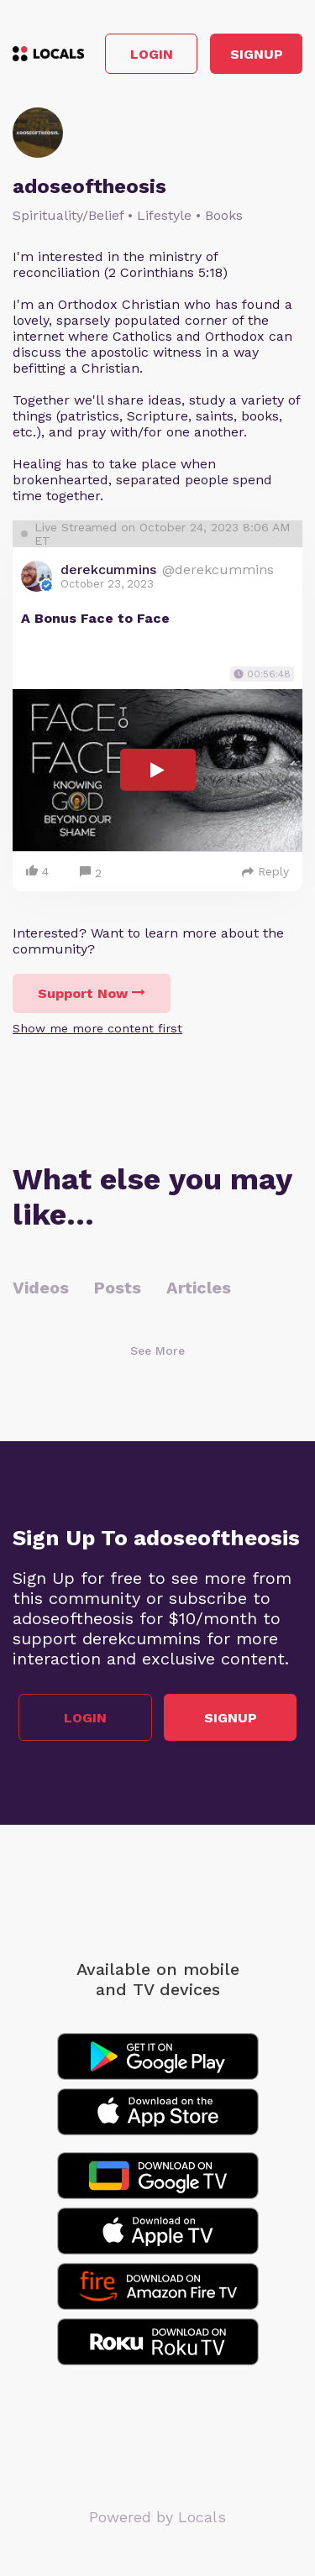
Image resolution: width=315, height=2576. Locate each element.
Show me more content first (97, 1028)
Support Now (91, 993)
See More (157, 1350)
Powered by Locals (157, 2517)
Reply (265, 871)
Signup (256, 54)
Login (151, 54)
